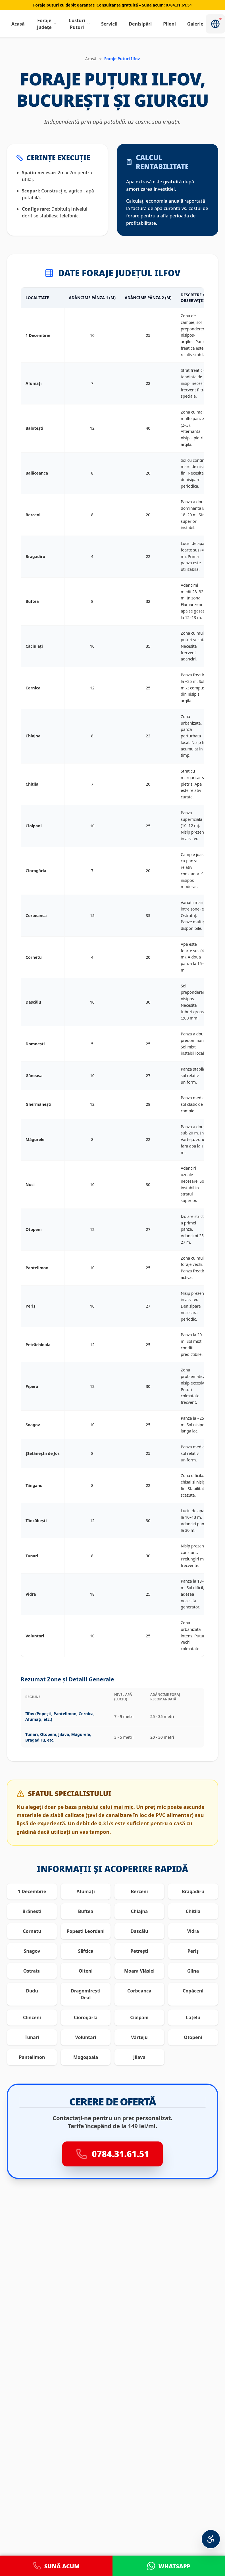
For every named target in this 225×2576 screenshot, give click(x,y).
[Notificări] (215, 23)
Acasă (18, 24)
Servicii (109, 24)
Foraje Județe (46, 23)
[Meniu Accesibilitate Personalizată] (210, 2539)
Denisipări (140, 24)
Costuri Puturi (79, 23)
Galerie (195, 24)
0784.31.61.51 (179, 5)
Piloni (169, 24)
